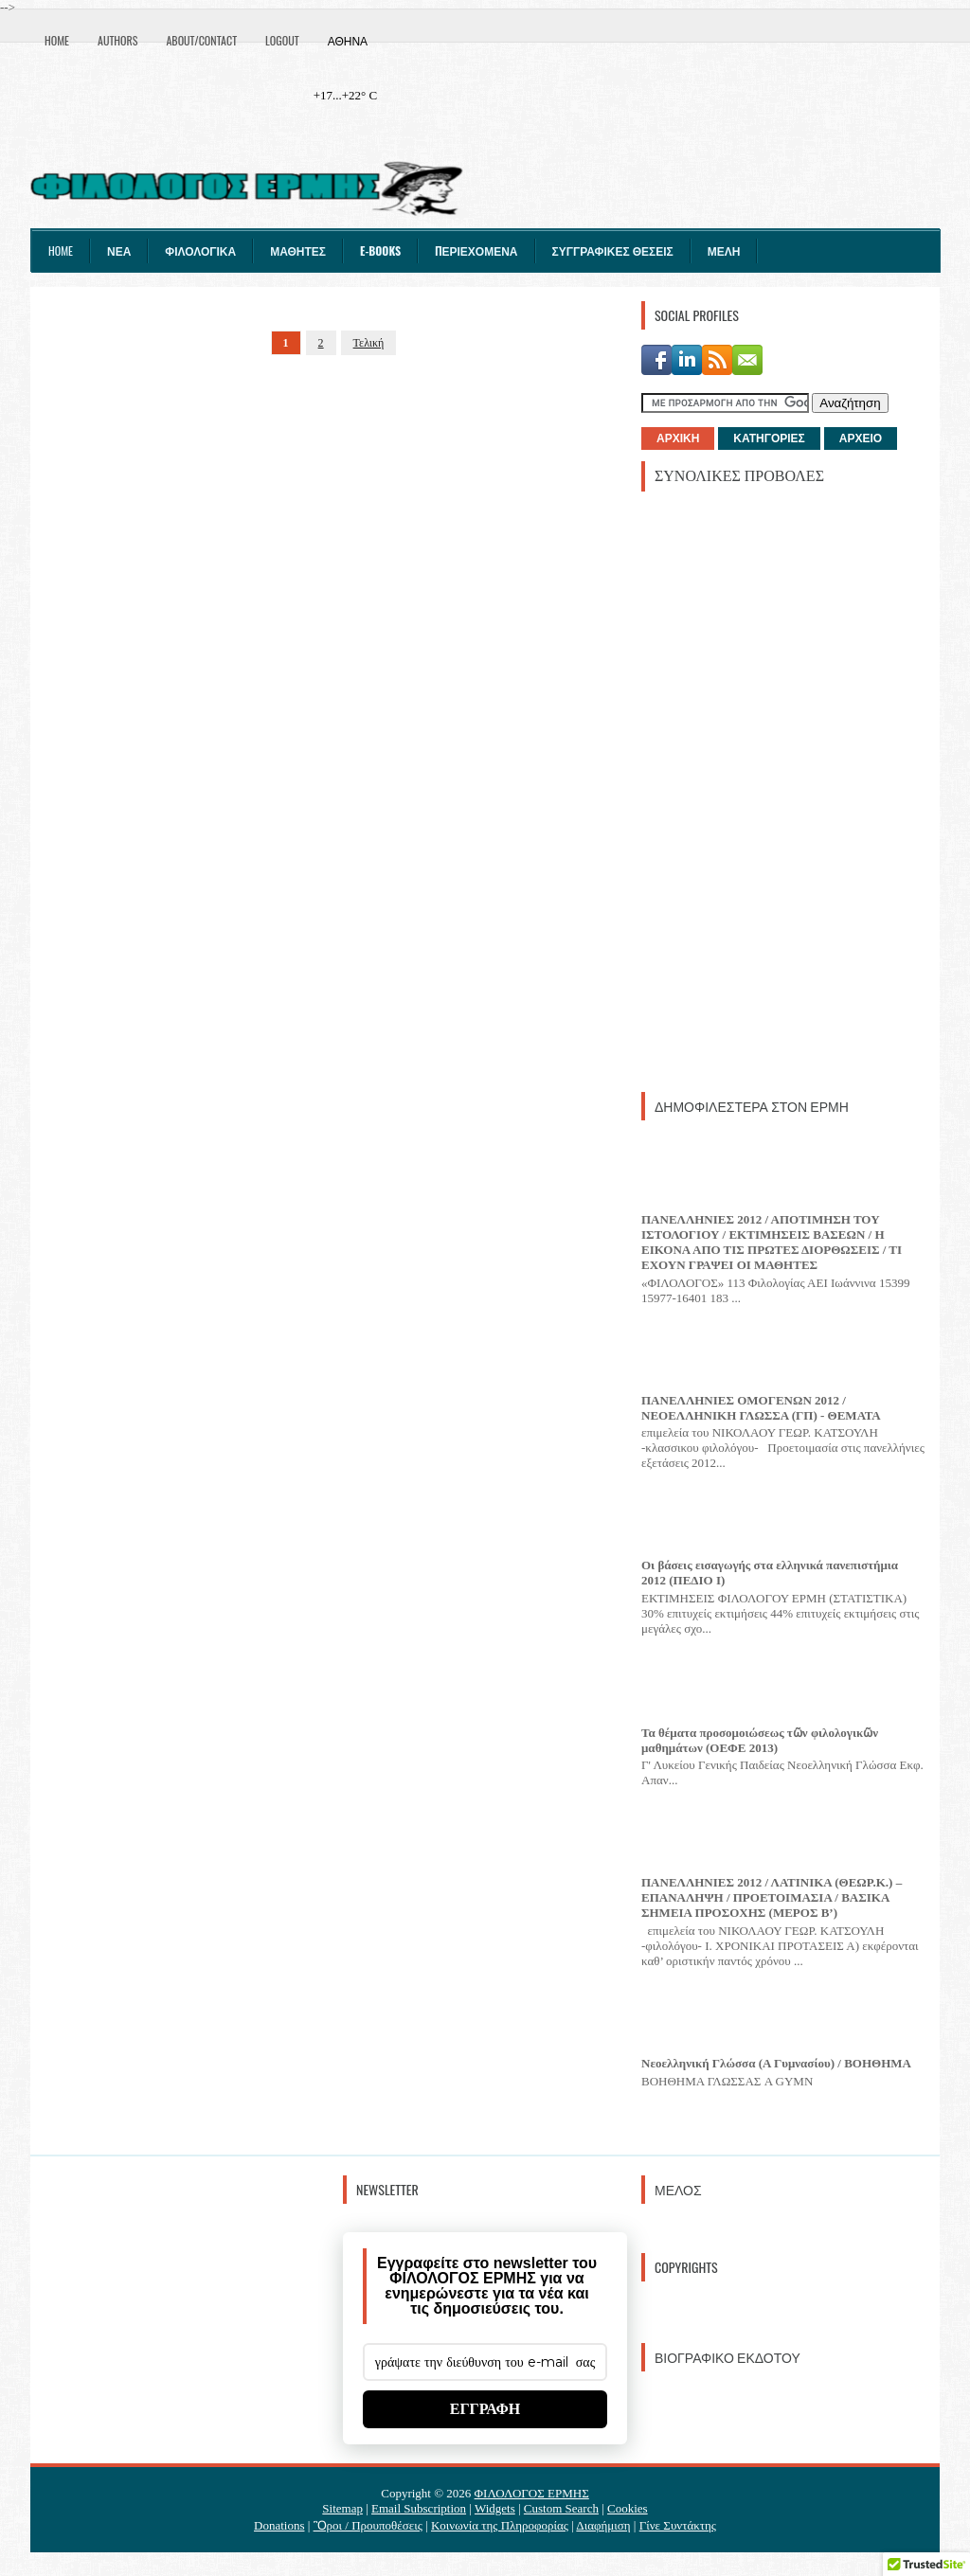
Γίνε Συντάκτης (677, 2525)
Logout (282, 40)
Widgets (495, 2508)
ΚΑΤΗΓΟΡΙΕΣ (768, 438)
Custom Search (561, 2508)
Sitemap (342, 2508)
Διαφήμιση (603, 2525)
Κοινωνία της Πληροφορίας (499, 2525)
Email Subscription (418, 2508)
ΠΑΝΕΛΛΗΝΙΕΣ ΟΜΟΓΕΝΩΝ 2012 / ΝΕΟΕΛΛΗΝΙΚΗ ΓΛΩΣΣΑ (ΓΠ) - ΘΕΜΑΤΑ (761, 1407)
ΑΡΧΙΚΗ (677, 438)
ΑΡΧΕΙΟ (860, 438)
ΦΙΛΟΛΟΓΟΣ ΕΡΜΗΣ (532, 2493)
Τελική (369, 342)
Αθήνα (348, 40)
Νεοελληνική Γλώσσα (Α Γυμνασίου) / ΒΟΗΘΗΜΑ (776, 2063)
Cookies (627, 2508)
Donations (279, 2525)
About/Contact (201, 40)
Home (57, 40)
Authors (117, 40)
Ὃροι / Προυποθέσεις (368, 2525)
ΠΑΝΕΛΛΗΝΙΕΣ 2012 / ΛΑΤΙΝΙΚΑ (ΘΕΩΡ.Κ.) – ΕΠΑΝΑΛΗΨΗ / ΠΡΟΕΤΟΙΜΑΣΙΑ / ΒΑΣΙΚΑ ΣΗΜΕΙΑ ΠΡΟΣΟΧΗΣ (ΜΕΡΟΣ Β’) (771, 1897)
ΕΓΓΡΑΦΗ (485, 2409)
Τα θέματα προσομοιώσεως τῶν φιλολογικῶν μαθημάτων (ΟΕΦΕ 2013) (759, 1740)
